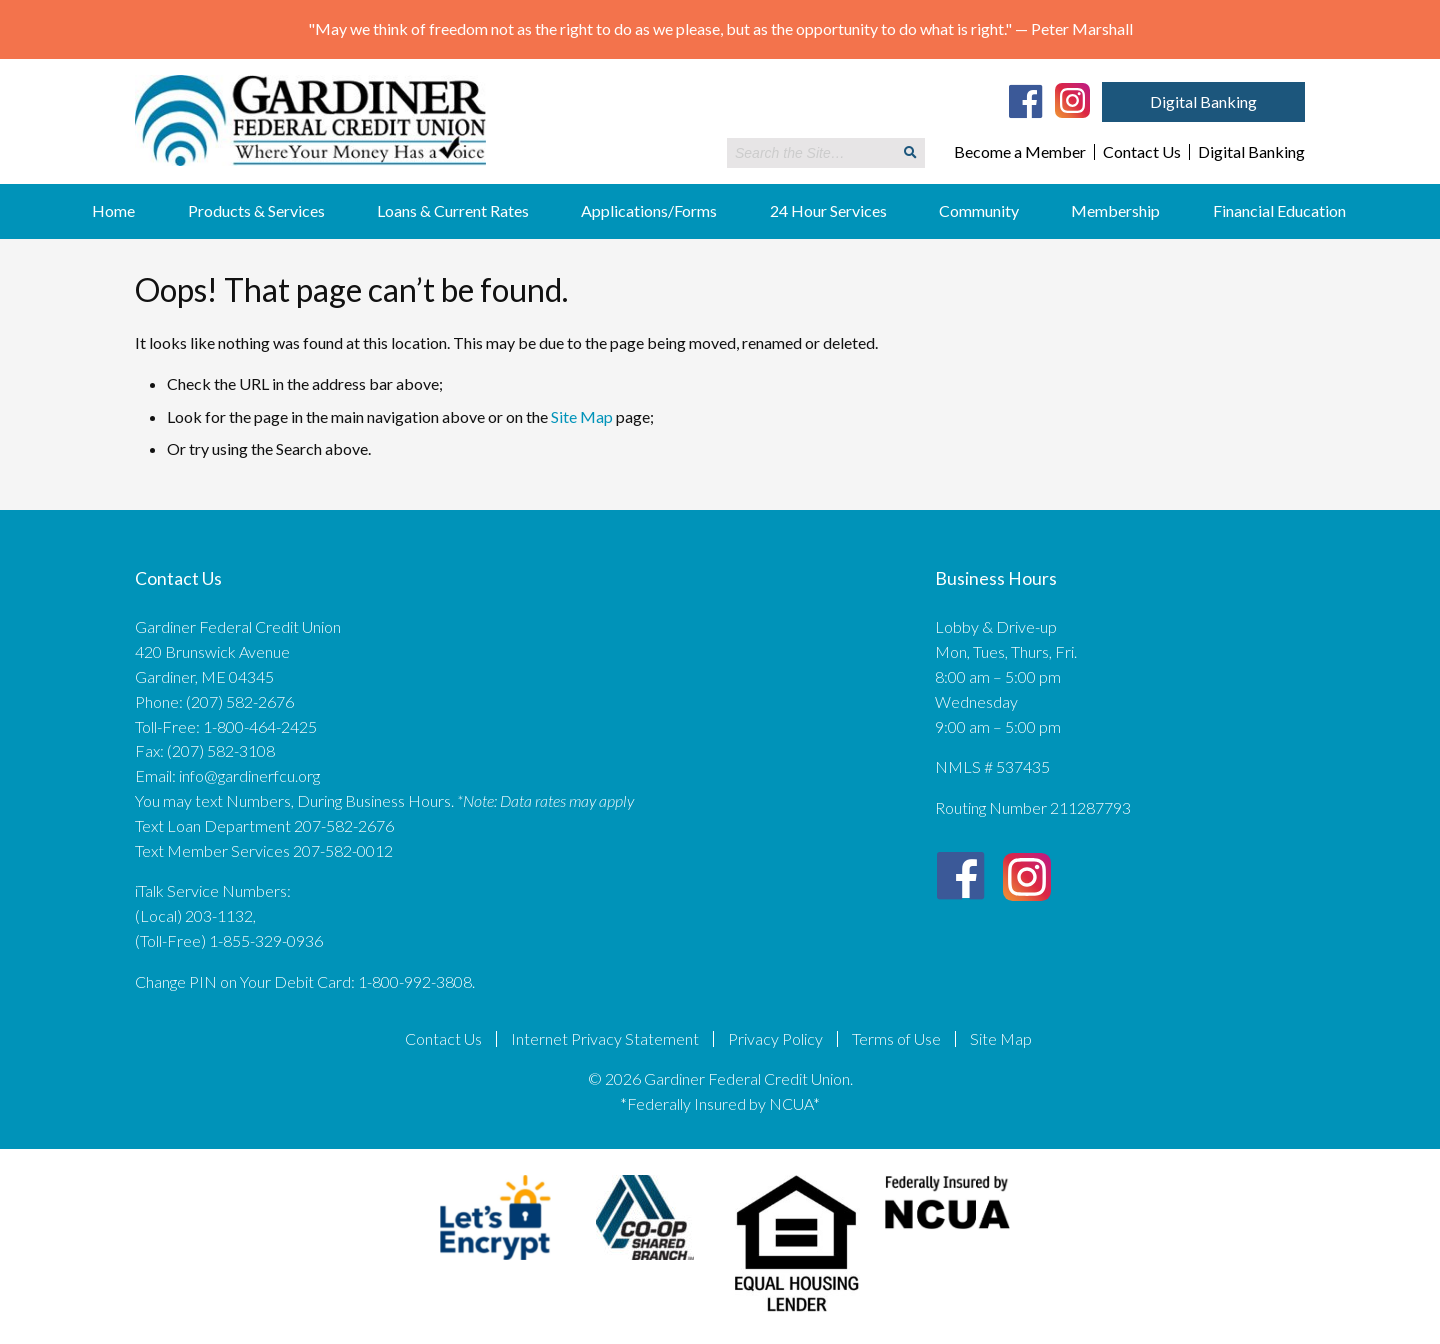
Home (113, 210)
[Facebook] (1026, 101)
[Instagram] (1072, 99)
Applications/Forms (649, 210)
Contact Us (1142, 152)
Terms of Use (896, 1039)
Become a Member (1020, 152)
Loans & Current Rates (453, 210)
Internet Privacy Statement (605, 1039)
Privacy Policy (775, 1039)
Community (979, 210)
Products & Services (256, 210)
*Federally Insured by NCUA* (720, 1103)
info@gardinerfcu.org (249, 775)
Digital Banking (1203, 101)
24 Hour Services (828, 210)
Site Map (582, 416)
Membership (1115, 210)
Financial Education (1279, 210)
